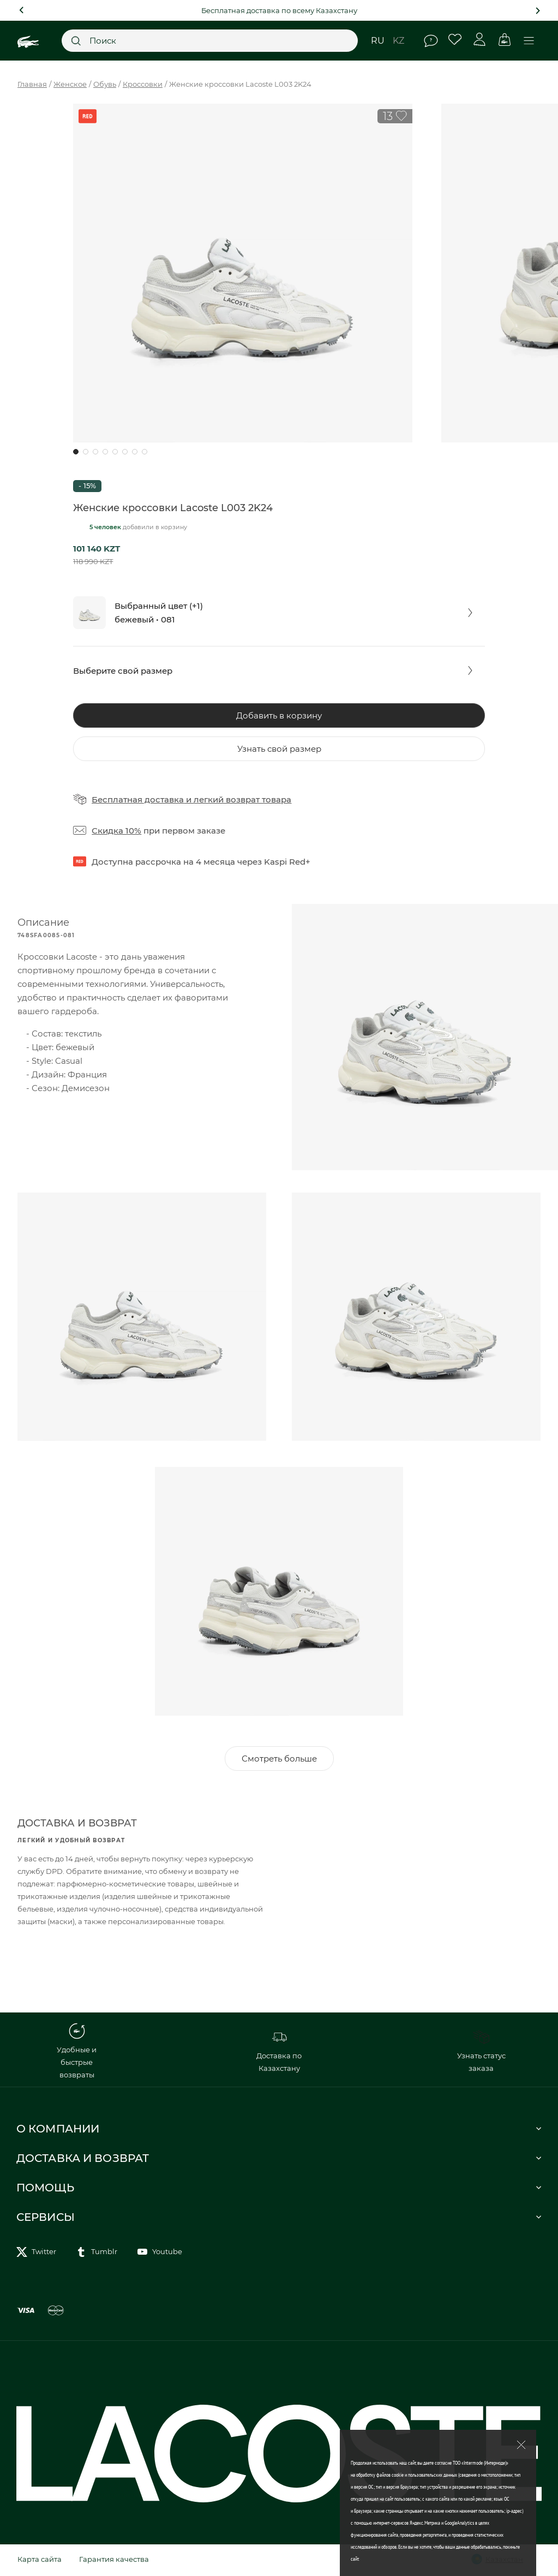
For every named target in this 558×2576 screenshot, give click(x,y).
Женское (70, 84)
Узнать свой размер (279, 749)
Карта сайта (39, 2560)
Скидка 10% (116, 830)
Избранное (455, 39)
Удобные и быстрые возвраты (77, 2052)
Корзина (504, 39)
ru (378, 40)
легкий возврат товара (242, 799)
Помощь (431, 41)
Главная (32, 84)
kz (398, 40)
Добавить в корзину (279, 715)
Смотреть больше (279, 1761)
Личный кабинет (480, 39)
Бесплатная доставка (138, 799)
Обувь (104, 84)
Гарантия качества (114, 2560)
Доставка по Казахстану (279, 2053)
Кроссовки (143, 84)
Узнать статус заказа (481, 2053)
